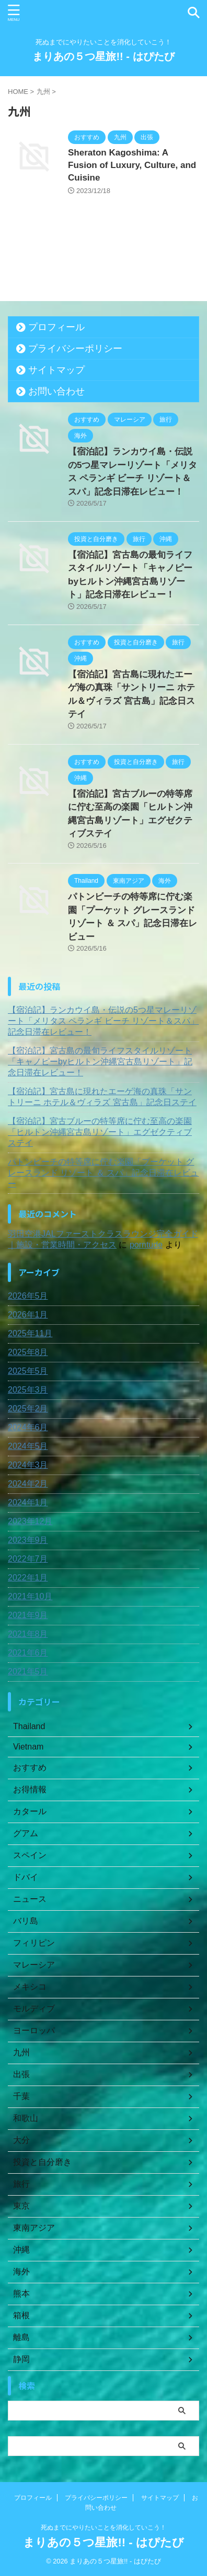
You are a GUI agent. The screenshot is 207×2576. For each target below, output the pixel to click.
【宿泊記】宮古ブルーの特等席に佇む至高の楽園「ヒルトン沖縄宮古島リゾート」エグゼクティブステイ (100, 1132)
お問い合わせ (56, 391)
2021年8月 (28, 1634)
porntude (146, 1244)
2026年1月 (28, 1314)
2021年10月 (30, 1596)
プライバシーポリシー (75, 348)
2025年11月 (30, 1333)
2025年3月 (28, 1389)
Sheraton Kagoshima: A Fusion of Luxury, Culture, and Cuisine (132, 165)
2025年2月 (28, 1408)
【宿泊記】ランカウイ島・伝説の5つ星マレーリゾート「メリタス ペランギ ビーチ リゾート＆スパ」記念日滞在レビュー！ (103, 1020)
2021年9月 (28, 1615)
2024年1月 (28, 1502)
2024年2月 (28, 1483)
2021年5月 (28, 1671)
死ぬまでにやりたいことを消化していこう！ (103, 2527)
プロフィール (56, 327)
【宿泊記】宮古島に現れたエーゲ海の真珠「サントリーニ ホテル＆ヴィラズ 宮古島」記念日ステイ (102, 1097)
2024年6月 (28, 1427)
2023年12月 (30, 1521)
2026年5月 (28, 1295)
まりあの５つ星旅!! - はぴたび (103, 56)
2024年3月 (28, 1464)
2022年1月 (28, 1577)
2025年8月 (28, 1352)
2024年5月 (28, 1446)
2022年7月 (28, 1558)
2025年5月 (28, 1371)
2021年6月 (28, 1652)
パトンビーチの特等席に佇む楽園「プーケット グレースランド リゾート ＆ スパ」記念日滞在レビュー (103, 1172)
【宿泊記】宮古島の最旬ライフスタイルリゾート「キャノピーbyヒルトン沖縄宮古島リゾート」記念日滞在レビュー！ (100, 1061)
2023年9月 (28, 1540)
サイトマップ (56, 370)
